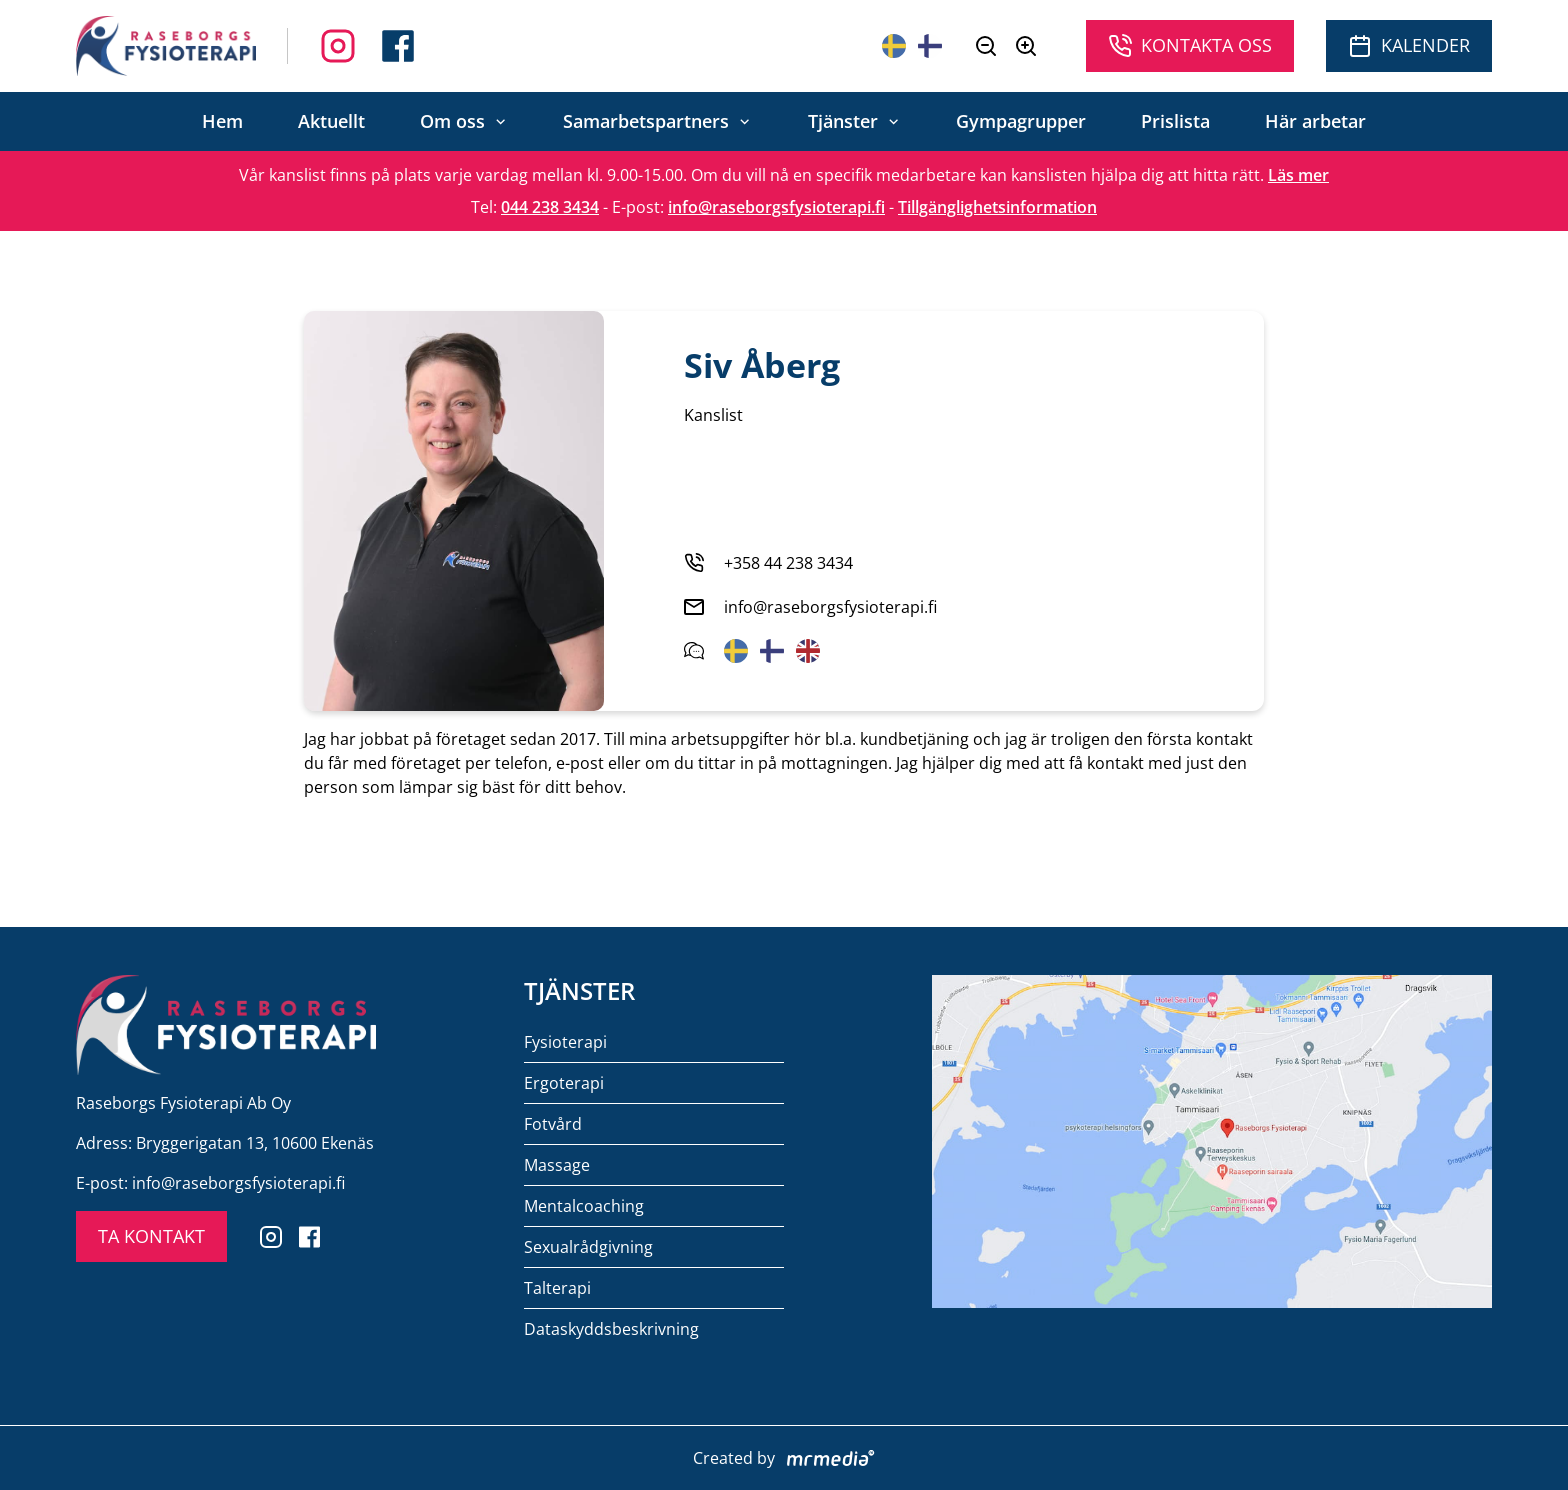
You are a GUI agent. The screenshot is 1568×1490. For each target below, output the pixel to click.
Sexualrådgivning (588, 1247)
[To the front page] (166, 46)
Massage (557, 1165)
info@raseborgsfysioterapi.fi (776, 207)
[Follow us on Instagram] (398, 46)
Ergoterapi (564, 1083)
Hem (222, 121)
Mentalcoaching (584, 1206)
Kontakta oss (1190, 45)
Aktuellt (331, 121)
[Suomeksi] (930, 46)
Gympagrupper (1021, 121)
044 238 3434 (550, 207)
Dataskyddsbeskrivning (611, 1329)
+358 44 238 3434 (788, 563)
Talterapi (557, 1288)
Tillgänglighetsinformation (997, 207)
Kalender (1409, 45)
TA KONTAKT (151, 1236)
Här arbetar (1315, 121)
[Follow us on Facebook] (338, 46)
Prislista (1175, 121)
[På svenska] (894, 46)
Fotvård (553, 1124)
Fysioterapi (565, 1042)
